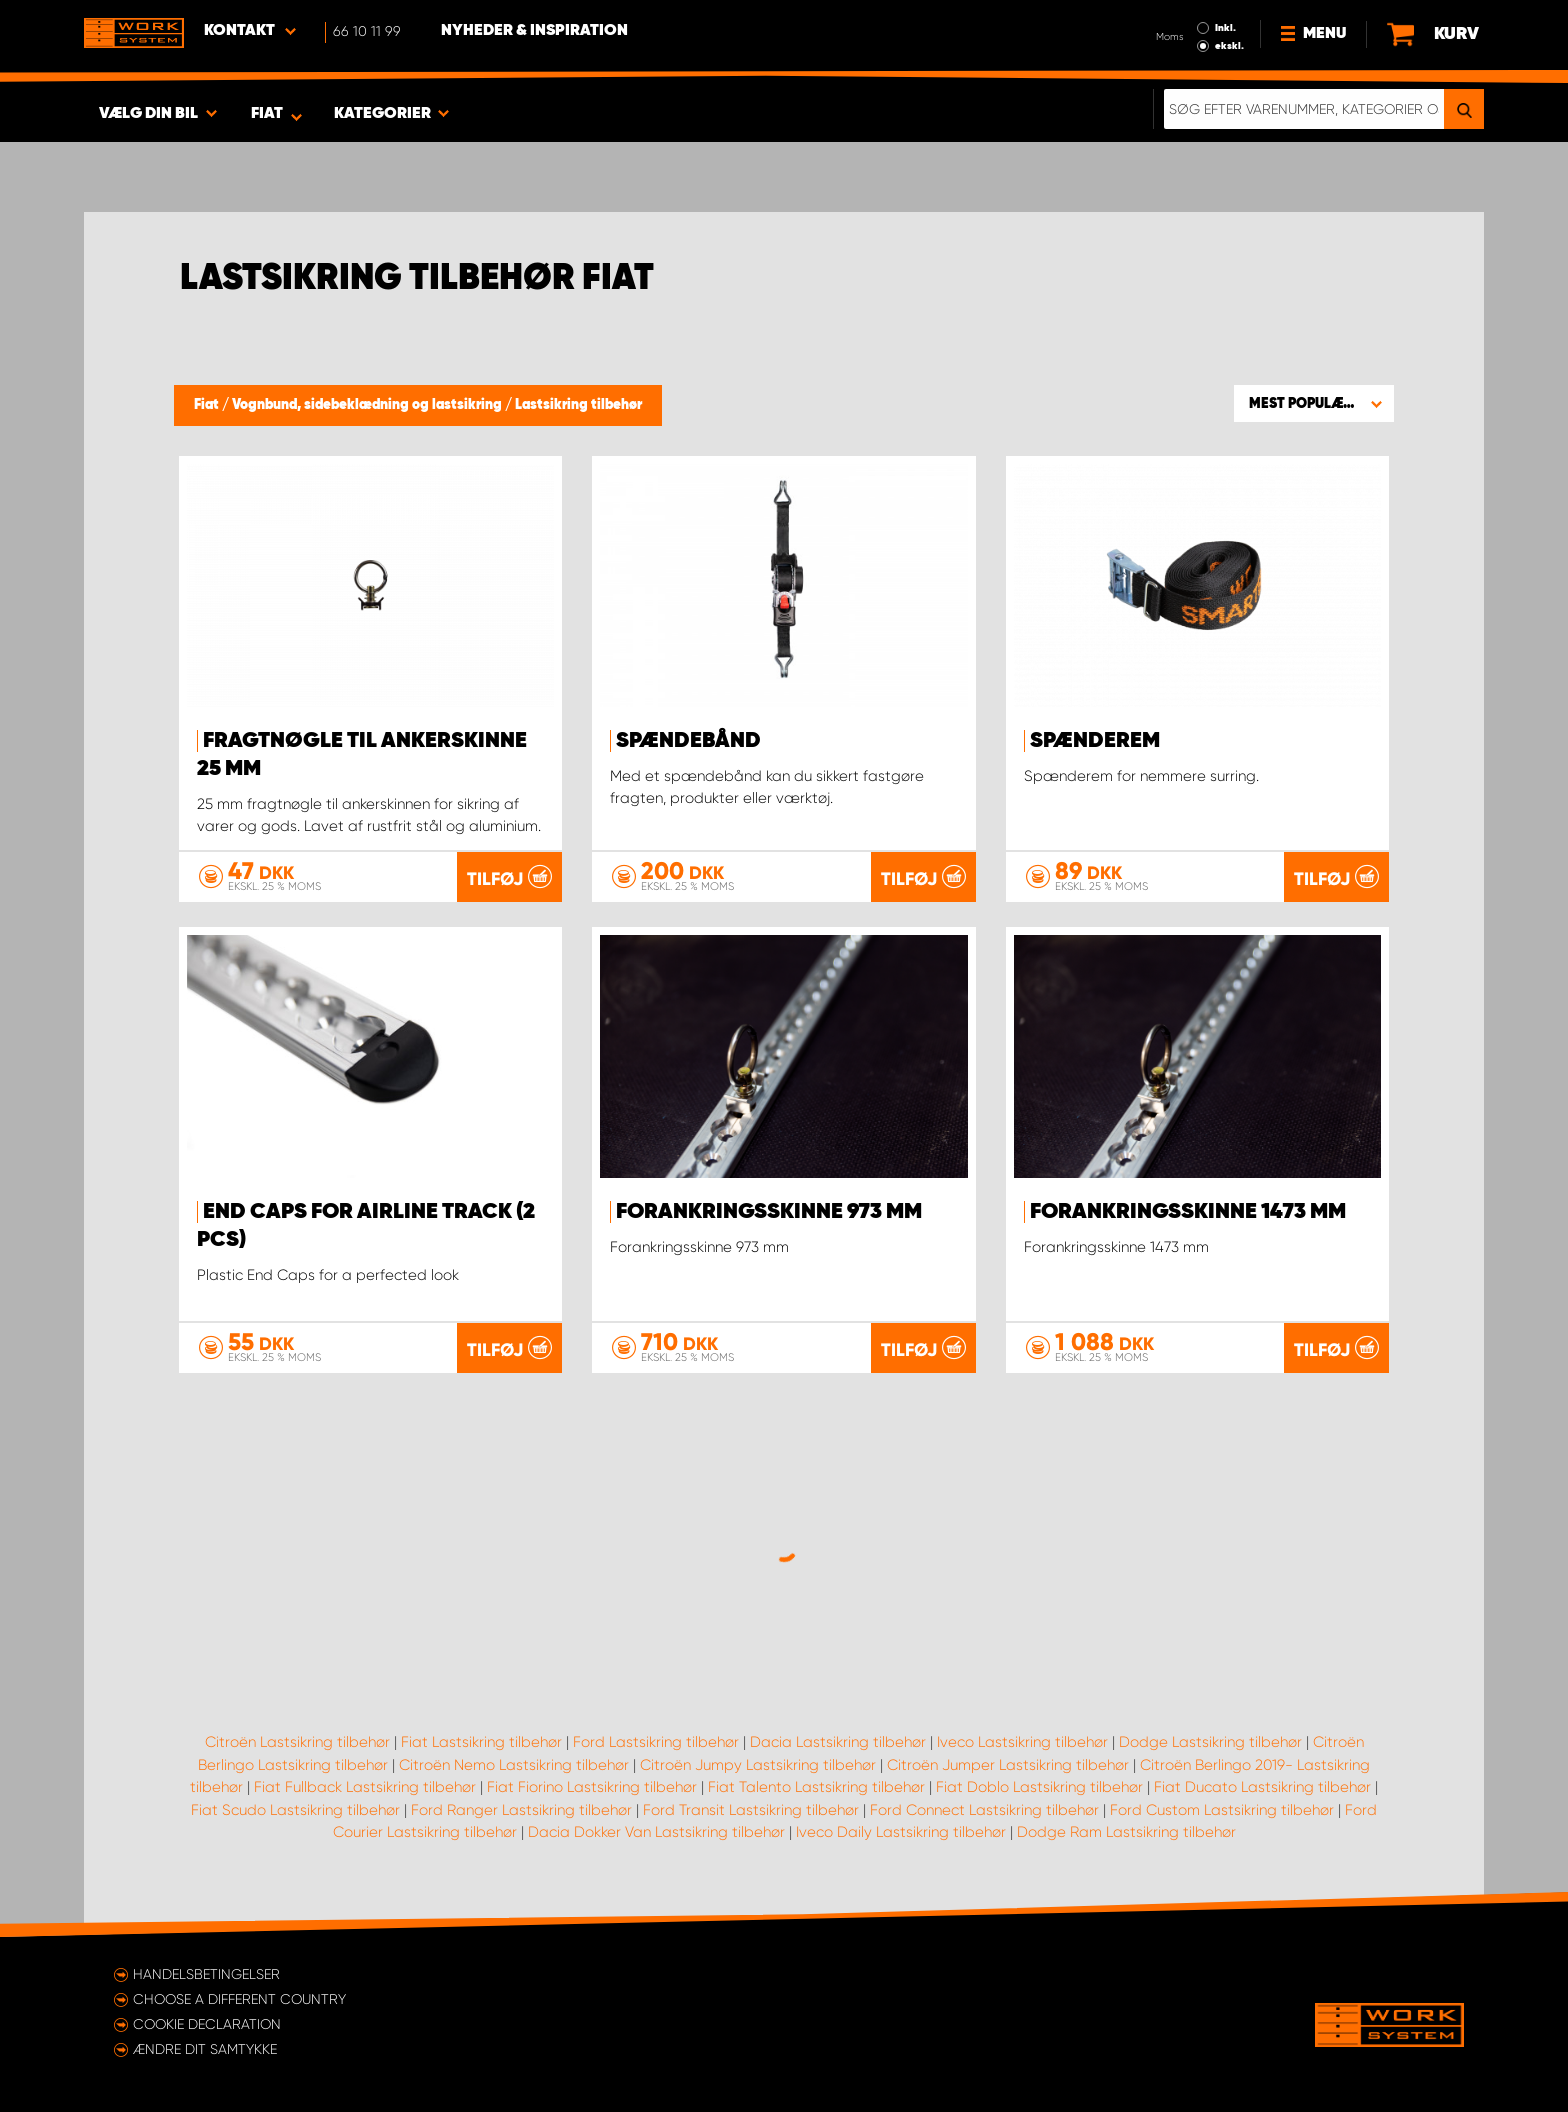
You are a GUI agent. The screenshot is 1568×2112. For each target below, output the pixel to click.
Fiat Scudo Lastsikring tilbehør (295, 1810)
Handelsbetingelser (206, 1974)
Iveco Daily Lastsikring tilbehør (901, 1832)
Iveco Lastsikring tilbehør (1022, 1742)
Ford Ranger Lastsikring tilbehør (521, 1810)
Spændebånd (688, 741)
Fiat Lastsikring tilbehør (481, 1742)
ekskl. (1229, 46)
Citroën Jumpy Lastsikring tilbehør (758, 1765)
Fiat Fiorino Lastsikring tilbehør (592, 1787)
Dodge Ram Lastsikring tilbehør (1126, 1832)
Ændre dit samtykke (205, 2049)
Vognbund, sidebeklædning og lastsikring (368, 405)
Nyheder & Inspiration (534, 31)
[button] (1314, 403)
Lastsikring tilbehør (578, 405)
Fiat (208, 405)
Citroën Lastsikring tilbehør (297, 1742)
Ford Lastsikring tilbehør (656, 1742)
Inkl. (1225, 28)
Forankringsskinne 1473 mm (1188, 1212)
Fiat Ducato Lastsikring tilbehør (1262, 1787)
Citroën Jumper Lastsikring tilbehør (1008, 1765)
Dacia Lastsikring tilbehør (838, 1742)
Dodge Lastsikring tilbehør (1210, 1742)
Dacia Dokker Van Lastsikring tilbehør (656, 1832)
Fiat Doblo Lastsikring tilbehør (1039, 1787)
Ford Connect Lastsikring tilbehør (984, 1810)
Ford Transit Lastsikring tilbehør (751, 1810)
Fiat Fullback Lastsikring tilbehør (365, 1787)
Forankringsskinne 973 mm (769, 1212)
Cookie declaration (207, 2024)
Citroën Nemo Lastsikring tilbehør (514, 1765)
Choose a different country (239, 1999)
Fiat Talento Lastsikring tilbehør (816, 1787)
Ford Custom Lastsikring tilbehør (1222, 1810)
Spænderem (1095, 741)
